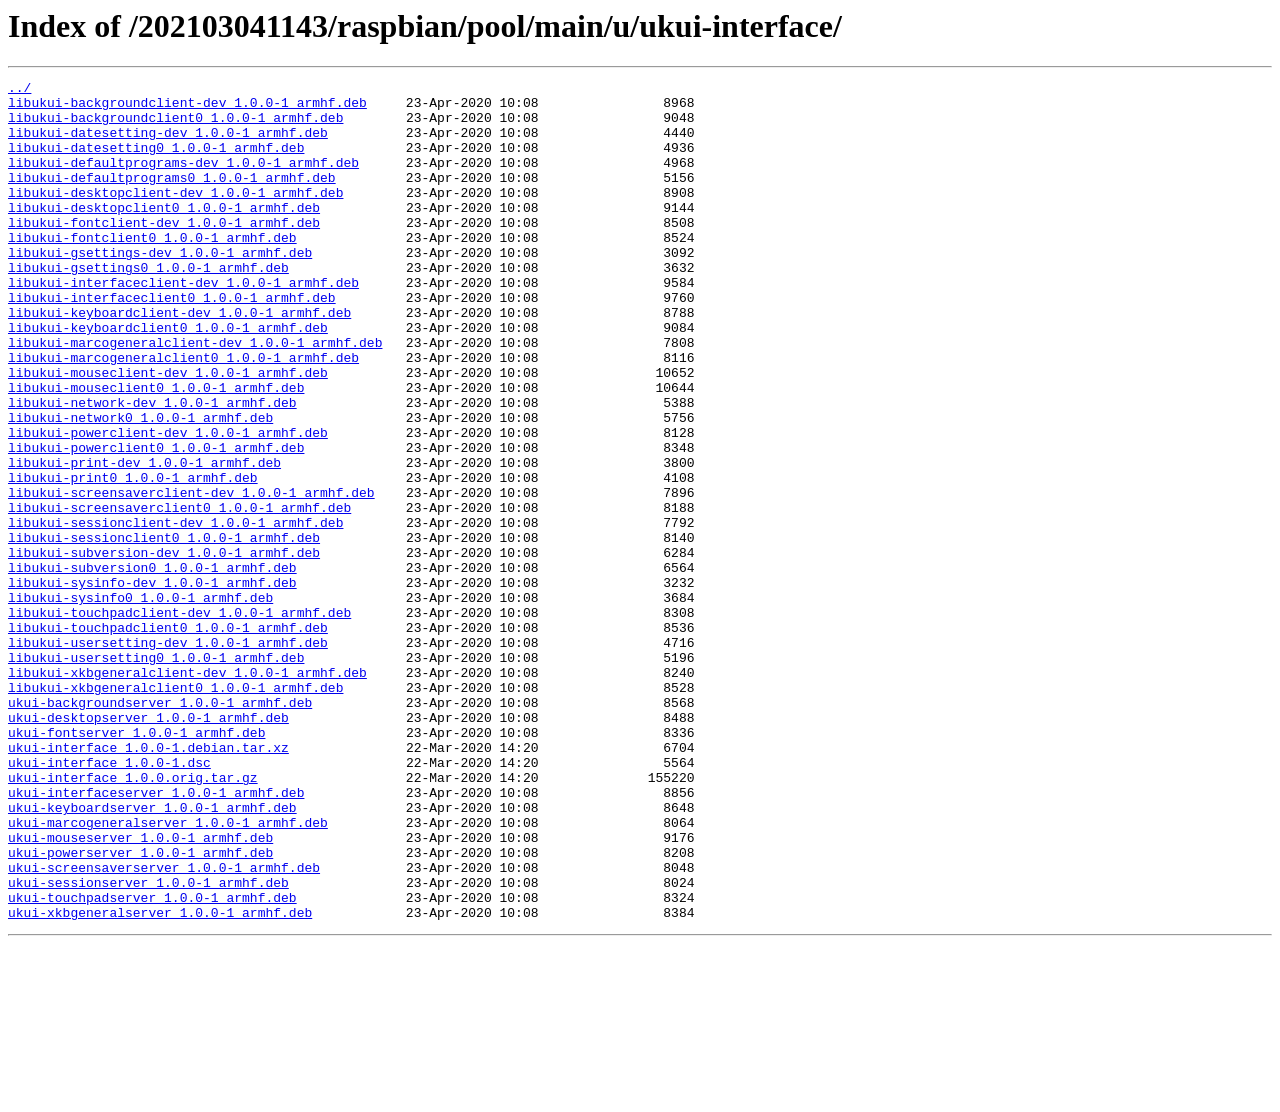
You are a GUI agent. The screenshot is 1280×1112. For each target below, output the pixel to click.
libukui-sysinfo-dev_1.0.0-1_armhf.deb (152, 684)
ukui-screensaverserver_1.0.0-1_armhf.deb (164, 1026)
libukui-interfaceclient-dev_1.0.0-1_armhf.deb (183, 324)
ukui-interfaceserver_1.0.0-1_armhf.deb (156, 936)
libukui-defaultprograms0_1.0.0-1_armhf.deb (172, 198)
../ (19, 90)
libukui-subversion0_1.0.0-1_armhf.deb (152, 666)
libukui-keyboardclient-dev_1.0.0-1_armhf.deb (179, 360)
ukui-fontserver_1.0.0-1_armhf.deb (136, 864)
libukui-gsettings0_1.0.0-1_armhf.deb (148, 306)
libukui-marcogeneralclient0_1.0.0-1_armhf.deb (183, 414)
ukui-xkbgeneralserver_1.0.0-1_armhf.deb (160, 1080)
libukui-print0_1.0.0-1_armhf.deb (133, 558)
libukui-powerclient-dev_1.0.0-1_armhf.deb (168, 504)
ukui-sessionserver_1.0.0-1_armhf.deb (148, 1044)
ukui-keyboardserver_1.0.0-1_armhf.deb (152, 954)
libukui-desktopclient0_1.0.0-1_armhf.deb (164, 234)
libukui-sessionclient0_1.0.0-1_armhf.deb (164, 630)
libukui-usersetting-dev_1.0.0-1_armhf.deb (168, 756)
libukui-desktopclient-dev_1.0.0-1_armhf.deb (175, 216)
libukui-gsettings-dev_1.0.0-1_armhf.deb (160, 288)
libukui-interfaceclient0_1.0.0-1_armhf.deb (172, 342)
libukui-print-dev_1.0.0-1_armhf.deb (144, 540)
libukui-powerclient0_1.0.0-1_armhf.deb (156, 522)
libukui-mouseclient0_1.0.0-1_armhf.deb (156, 450)
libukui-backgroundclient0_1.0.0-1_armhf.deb (175, 126)
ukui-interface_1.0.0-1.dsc (109, 900)
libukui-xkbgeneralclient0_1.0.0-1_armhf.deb (175, 810)
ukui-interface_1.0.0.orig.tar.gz (133, 918)
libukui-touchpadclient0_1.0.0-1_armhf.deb (168, 738)
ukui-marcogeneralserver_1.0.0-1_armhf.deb (168, 972)
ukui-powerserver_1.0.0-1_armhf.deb (140, 1008)
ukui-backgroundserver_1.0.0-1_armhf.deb (160, 828)
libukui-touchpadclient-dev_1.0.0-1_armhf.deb (179, 720)
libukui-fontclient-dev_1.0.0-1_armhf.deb (164, 252)
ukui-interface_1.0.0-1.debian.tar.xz (148, 882)
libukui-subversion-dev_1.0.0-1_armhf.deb (164, 648)
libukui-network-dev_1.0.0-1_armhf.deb (152, 468)
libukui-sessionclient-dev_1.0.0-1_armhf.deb (175, 612)
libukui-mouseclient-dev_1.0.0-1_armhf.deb (168, 432)
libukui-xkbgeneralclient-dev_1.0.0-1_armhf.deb (187, 792)
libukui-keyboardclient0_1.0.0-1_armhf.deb (168, 378)
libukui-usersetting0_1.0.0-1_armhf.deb (156, 774)
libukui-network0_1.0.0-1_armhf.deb (140, 486)
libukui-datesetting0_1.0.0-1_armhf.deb (156, 162)
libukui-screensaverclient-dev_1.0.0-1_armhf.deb (191, 576)
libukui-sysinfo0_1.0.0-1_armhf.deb (140, 702)
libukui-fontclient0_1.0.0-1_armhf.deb (152, 270)
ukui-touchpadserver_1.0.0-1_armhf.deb (152, 1062)
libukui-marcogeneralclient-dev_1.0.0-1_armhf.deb (195, 396)
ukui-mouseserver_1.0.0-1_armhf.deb (140, 990)
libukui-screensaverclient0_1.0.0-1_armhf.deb (179, 594)
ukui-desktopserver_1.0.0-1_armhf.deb (148, 846)
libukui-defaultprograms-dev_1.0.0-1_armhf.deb (183, 180)
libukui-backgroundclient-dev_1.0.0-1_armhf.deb (187, 108)
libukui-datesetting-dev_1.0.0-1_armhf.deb (168, 144)
